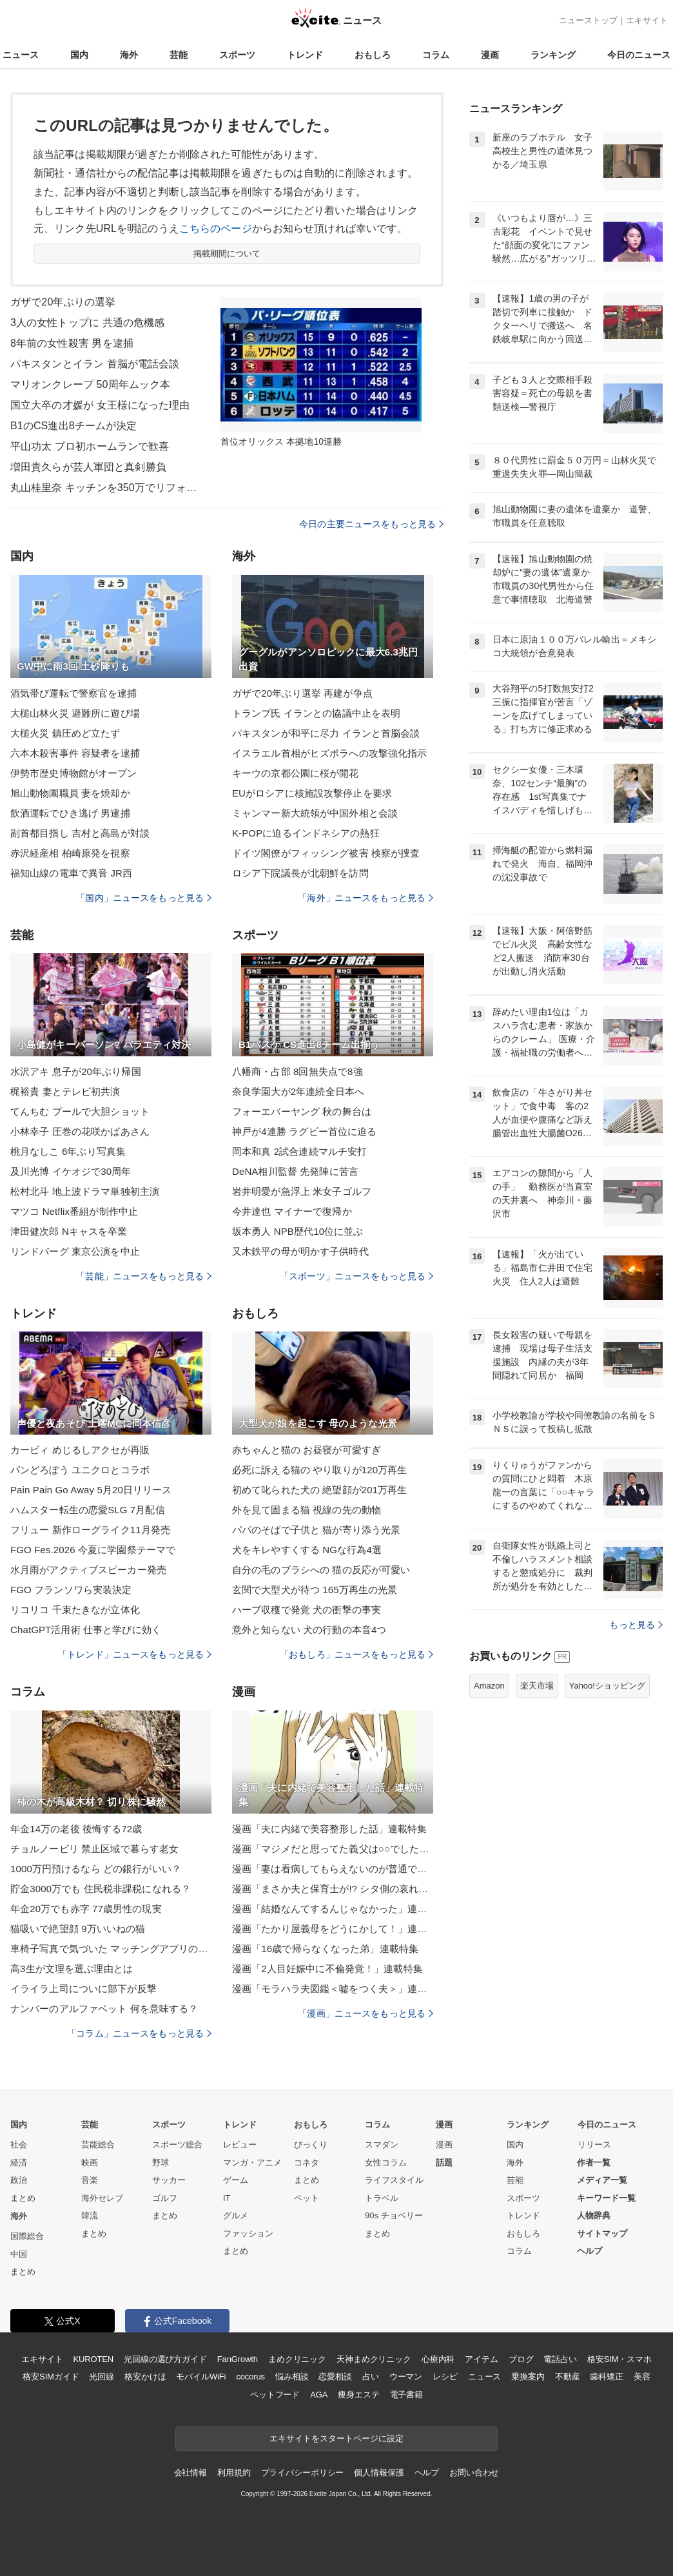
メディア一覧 (602, 2180)
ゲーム (235, 2180)
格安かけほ (145, 2376)
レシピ (445, 2376)
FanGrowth (237, 2359)
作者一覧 (593, 2162)
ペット (306, 2198)
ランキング (553, 55)
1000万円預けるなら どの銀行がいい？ (95, 1868)
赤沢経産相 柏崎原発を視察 (70, 852)
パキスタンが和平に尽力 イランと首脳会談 (326, 733)
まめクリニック (297, 2359)
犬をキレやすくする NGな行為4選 (307, 1549)
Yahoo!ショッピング (607, 1685)
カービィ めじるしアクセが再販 (80, 1449)
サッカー (169, 2180)
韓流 (89, 2215)
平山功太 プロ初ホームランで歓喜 (89, 446)
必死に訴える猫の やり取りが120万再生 (319, 1469)
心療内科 (438, 2359)
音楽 (89, 2180)
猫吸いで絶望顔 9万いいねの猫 (77, 1928)
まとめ (22, 2198)
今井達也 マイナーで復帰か (292, 1211)
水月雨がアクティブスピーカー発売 (88, 1569)
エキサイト (647, 20)
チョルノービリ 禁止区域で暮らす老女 (94, 1848)
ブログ (521, 2359)
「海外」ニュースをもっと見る (365, 898)
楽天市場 (537, 1685)
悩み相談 (291, 2376)
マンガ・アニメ (252, 2162)
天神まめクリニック (373, 2359)
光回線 (101, 2376)
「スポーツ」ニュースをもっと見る (356, 1276)
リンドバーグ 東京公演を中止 (75, 1251)
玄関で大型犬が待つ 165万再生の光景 (314, 1589)
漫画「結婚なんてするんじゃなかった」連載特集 (332, 1908)
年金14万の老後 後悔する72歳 (76, 1828)
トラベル (381, 2198)
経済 (18, 2162)
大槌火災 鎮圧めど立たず (65, 733)
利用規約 (233, 2472)
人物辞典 (593, 2215)
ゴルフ (164, 2198)
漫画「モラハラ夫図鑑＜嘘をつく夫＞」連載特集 (332, 1988)
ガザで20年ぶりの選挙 (62, 301)
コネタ (306, 2162)
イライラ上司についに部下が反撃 (83, 1988)
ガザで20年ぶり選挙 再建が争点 (302, 693)
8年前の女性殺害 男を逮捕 (71, 343)
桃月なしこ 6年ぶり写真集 (68, 1151)
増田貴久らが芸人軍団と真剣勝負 (88, 466)
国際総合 (27, 2236)
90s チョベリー (394, 2215)
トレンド (305, 55)
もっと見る (636, 1625)
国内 (79, 55)
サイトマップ (602, 2233)
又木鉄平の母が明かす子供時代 (300, 1251)
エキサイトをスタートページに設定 (336, 2438)
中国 (18, 2254)
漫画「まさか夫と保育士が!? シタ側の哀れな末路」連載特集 (332, 1888)
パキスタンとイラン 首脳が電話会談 (95, 363)
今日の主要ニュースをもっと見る (371, 524)
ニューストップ (588, 20)
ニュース (21, 55)
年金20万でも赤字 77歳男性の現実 (86, 1908)
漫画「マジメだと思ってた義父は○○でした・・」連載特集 (332, 1848)
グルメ (235, 2215)
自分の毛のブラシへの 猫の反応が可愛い (321, 1569)
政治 (18, 2180)
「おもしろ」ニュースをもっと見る (356, 1654)
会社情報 (190, 2472)
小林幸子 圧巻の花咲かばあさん (80, 1131)
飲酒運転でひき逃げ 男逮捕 (70, 813)
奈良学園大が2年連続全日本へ (298, 1091)
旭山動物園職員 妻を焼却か (70, 793)
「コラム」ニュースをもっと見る (139, 2033)
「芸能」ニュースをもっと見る (143, 1276)
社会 (18, 2144)
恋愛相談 (334, 2376)
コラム (435, 55)
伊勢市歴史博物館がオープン (73, 773)
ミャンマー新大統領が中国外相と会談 (315, 813)
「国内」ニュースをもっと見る (143, 898)
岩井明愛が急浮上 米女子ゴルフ (301, 1191)
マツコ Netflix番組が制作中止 (74, 1211)
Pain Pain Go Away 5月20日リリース (91, 1489)
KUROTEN (93, 2359)
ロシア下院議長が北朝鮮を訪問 (300, 872)
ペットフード (275, 2394)
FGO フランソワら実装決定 (71, 1589)
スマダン (381, 2144)
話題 (444, 2162)
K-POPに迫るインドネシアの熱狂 (306, 833)
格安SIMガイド (51, 2376)
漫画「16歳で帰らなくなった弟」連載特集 (325, 1948)
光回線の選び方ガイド (165, 2359)
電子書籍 (406, 2394)
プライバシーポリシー (302, 2472)
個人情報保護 (379, 2472)
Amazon (489, 1685)
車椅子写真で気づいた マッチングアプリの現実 (110, 1948)
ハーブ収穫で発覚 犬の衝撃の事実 (306, 1609)
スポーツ (237, 55)
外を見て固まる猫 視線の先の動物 (306, 1509)
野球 (160, 2162)
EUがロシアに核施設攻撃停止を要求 (312, 793)
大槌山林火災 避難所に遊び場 (75, 713)
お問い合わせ (474, 2472)
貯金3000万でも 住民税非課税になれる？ (100, 1888)
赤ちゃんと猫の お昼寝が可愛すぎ (306, 1449)
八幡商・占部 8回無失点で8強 (297, 1071)
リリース (594, 2144)
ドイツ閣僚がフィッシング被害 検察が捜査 (326, 852)
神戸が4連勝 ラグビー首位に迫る (304, 1131)
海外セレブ (102, 2198)
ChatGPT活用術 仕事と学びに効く (85, 1629)
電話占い (559, 2359)
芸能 (179, 55)
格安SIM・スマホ (619, 2359)
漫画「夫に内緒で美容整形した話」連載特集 (329, 1828)
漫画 (490, 55)
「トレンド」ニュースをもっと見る (134, 1654)
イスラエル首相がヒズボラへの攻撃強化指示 (329, 753)
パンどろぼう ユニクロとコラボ (80, 1469)
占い (370, 2376)
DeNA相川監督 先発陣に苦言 (295, 1171)
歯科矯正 (606, 2376)
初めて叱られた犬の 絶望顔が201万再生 (319, 1489)
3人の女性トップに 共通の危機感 (87, 322)
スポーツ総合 (177, 2144)
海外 (129, 55)
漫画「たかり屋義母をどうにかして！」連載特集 (332, 1928)
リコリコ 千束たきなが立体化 (75, 1609)
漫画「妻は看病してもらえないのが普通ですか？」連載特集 (332, 1868)
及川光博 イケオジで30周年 (71, 1171)
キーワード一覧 (606, 2198)
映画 (89, 2162)
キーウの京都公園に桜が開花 (295, 773)
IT (227, 2198)
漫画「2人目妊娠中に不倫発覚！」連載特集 (327, 1968)
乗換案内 (527, 2376)
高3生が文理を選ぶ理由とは (71, 1968)
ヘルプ (589, 2251)
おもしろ (373, 55)
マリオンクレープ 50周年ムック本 (90, 384)
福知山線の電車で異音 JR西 (71, 872)
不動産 (567, 2376)
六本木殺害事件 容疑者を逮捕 (75, 753)
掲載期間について (227, 253)
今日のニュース (638, 55)
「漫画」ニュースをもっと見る (365, 2013)
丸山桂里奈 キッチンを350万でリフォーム (107, 487)
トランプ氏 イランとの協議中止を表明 (316, 713)
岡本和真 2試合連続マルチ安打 (299, 1151)
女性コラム (386, 2162)
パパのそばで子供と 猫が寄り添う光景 (316, 1529)
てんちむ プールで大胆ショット (80, 1111)
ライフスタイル (394, 2180)
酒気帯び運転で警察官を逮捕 (73, 693)
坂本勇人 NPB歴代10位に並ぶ (298, 1231)
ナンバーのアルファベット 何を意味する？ (104, 2008)
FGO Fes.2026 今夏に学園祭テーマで (92, 1549)
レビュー (240, 2144)
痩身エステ (358, 2394)
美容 (642, 2376)
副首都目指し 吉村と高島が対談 (80, 833)
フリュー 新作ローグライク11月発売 (90, 1529)
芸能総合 (98, 2144)
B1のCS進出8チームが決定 (73, 425)
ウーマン (405, 2376)
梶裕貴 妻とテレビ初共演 (65, 1091)
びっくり (310, 2144)
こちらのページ (215, 228)
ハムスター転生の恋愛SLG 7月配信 (87, 1509)
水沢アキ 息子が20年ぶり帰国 (75, 1071)
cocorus (250, 2376)
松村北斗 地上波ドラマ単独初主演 (84, 1191)
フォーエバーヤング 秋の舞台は (301, 1111)
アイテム (481, 2359)
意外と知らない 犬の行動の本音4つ (309, 1629)
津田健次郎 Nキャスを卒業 (69, 1231)
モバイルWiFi (201, 2376)
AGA (318, 2394)
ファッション (248, 2233)
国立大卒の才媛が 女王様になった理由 (100, 405)
